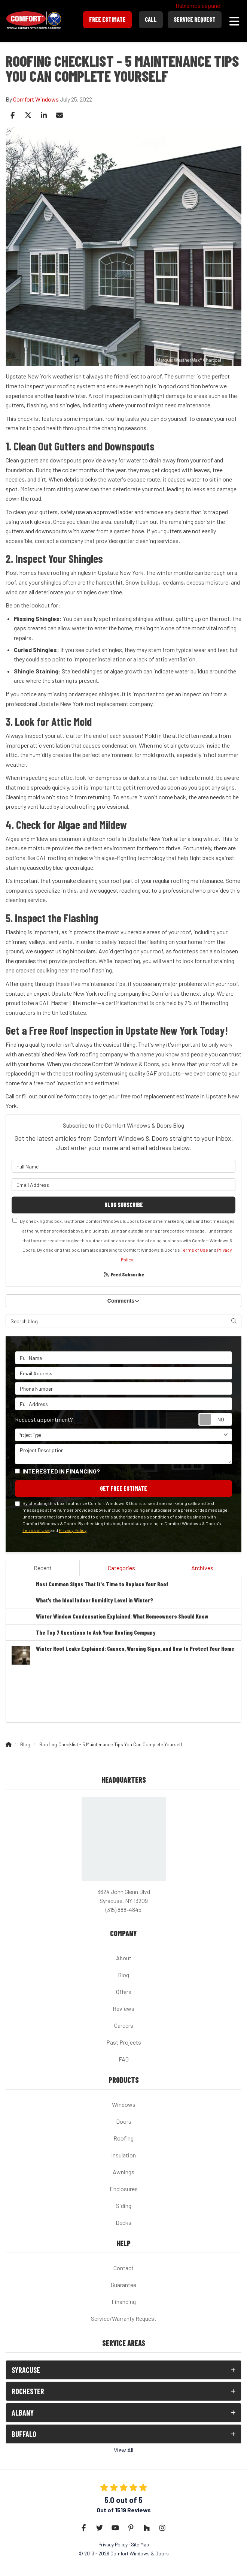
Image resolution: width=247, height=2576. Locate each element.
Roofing (123, 2138)
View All (123, 2449)
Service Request (195, 19)
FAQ (124, 2059)
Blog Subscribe (123, 1204)
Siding (123, 2205)
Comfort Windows (36, 99)
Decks (123, 2222)
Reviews (123, 2008)
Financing (124, 2301)
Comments (123, 1301)
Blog (123, 1974)
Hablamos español (199, 5)
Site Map (140, 2544)
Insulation (123, 2155)
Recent (43, 1567)
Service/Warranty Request (123, 2318)
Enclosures (124, 2188)
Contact (123, 2267)
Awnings (123, 2171)
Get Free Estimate (123, 1488)
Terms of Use (194, 1249)
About (123, 1957)
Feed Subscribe (123, 1274)
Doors (123, 2121)
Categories (121, 1567)
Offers (123, 1991)
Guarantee (123, 2284)
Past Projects (123, 2042)
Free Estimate (107, 19)
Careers (123, 2025)
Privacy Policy (72, 1530)
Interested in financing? (61, 1471)
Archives (202, 1567)
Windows (123, 2104)
